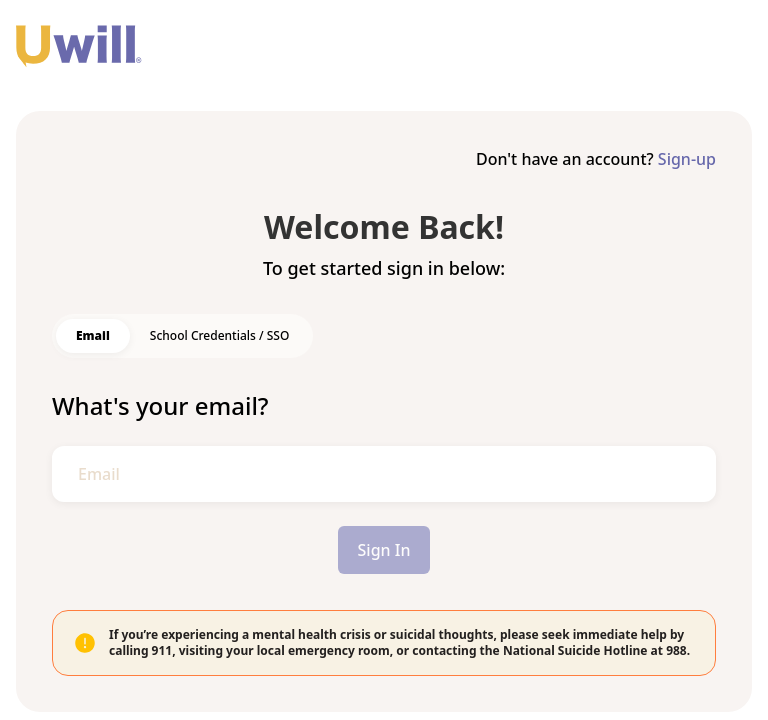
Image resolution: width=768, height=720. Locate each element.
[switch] (93, 336)
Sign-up (687, 159)
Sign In (384, 550)
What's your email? (160, 406)
